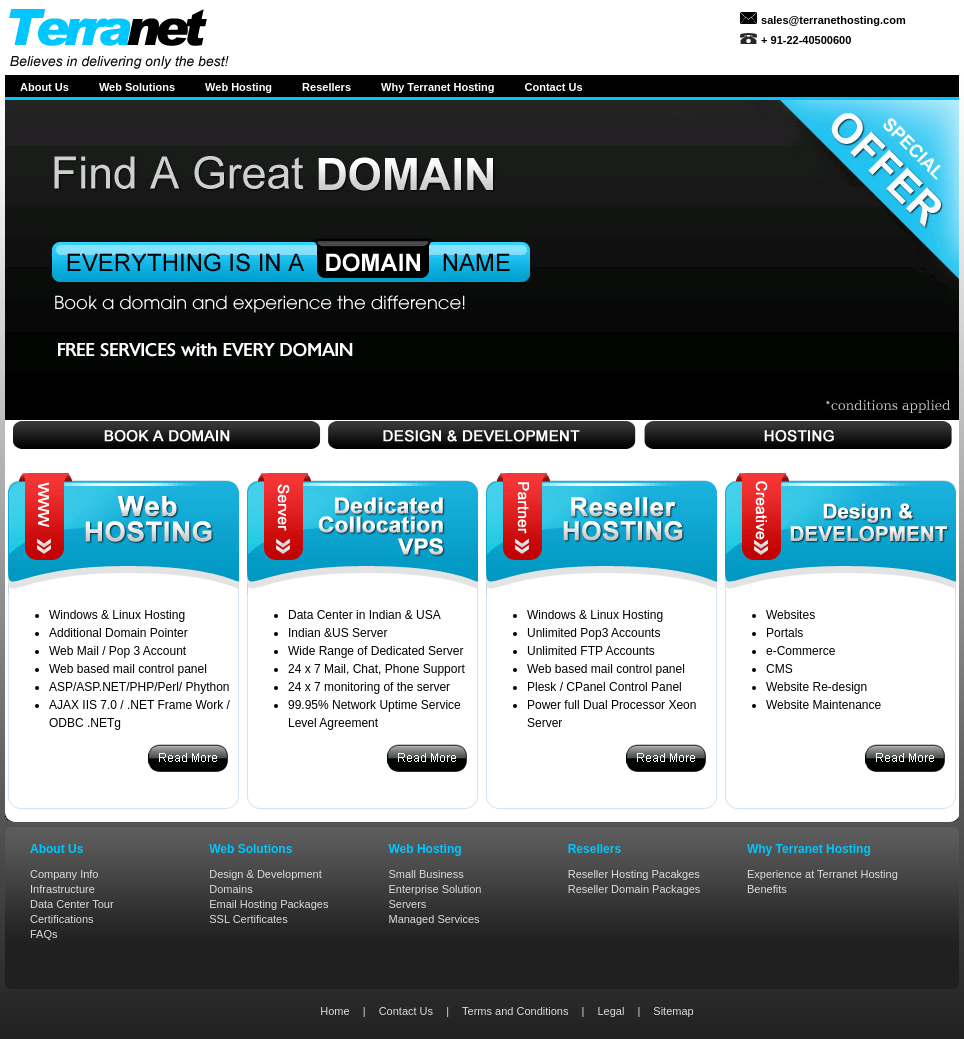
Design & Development (265, 874)
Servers (407, 904)
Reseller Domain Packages (634, 889)
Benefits (767, 889)
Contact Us (406, 1011)
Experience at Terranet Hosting (822, 874)
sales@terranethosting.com (832, 20)
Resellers (326, 87)
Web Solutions (137, 87)
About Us (44, 87)
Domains (230, 889)
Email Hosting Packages (268, 904)
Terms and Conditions (515, 1011)
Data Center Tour (72, 904)
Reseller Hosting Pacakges (634, 874)
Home (334, 1011)
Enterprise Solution (434, 889)
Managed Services (433, 919)
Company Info (64, 874)
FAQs (44, 934)
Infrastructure (62, 889)
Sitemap (673, 1011)
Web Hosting (238, 87)
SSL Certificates (248, 919)
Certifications (62, 919)
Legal (610, 1011)
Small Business (425, 874)
